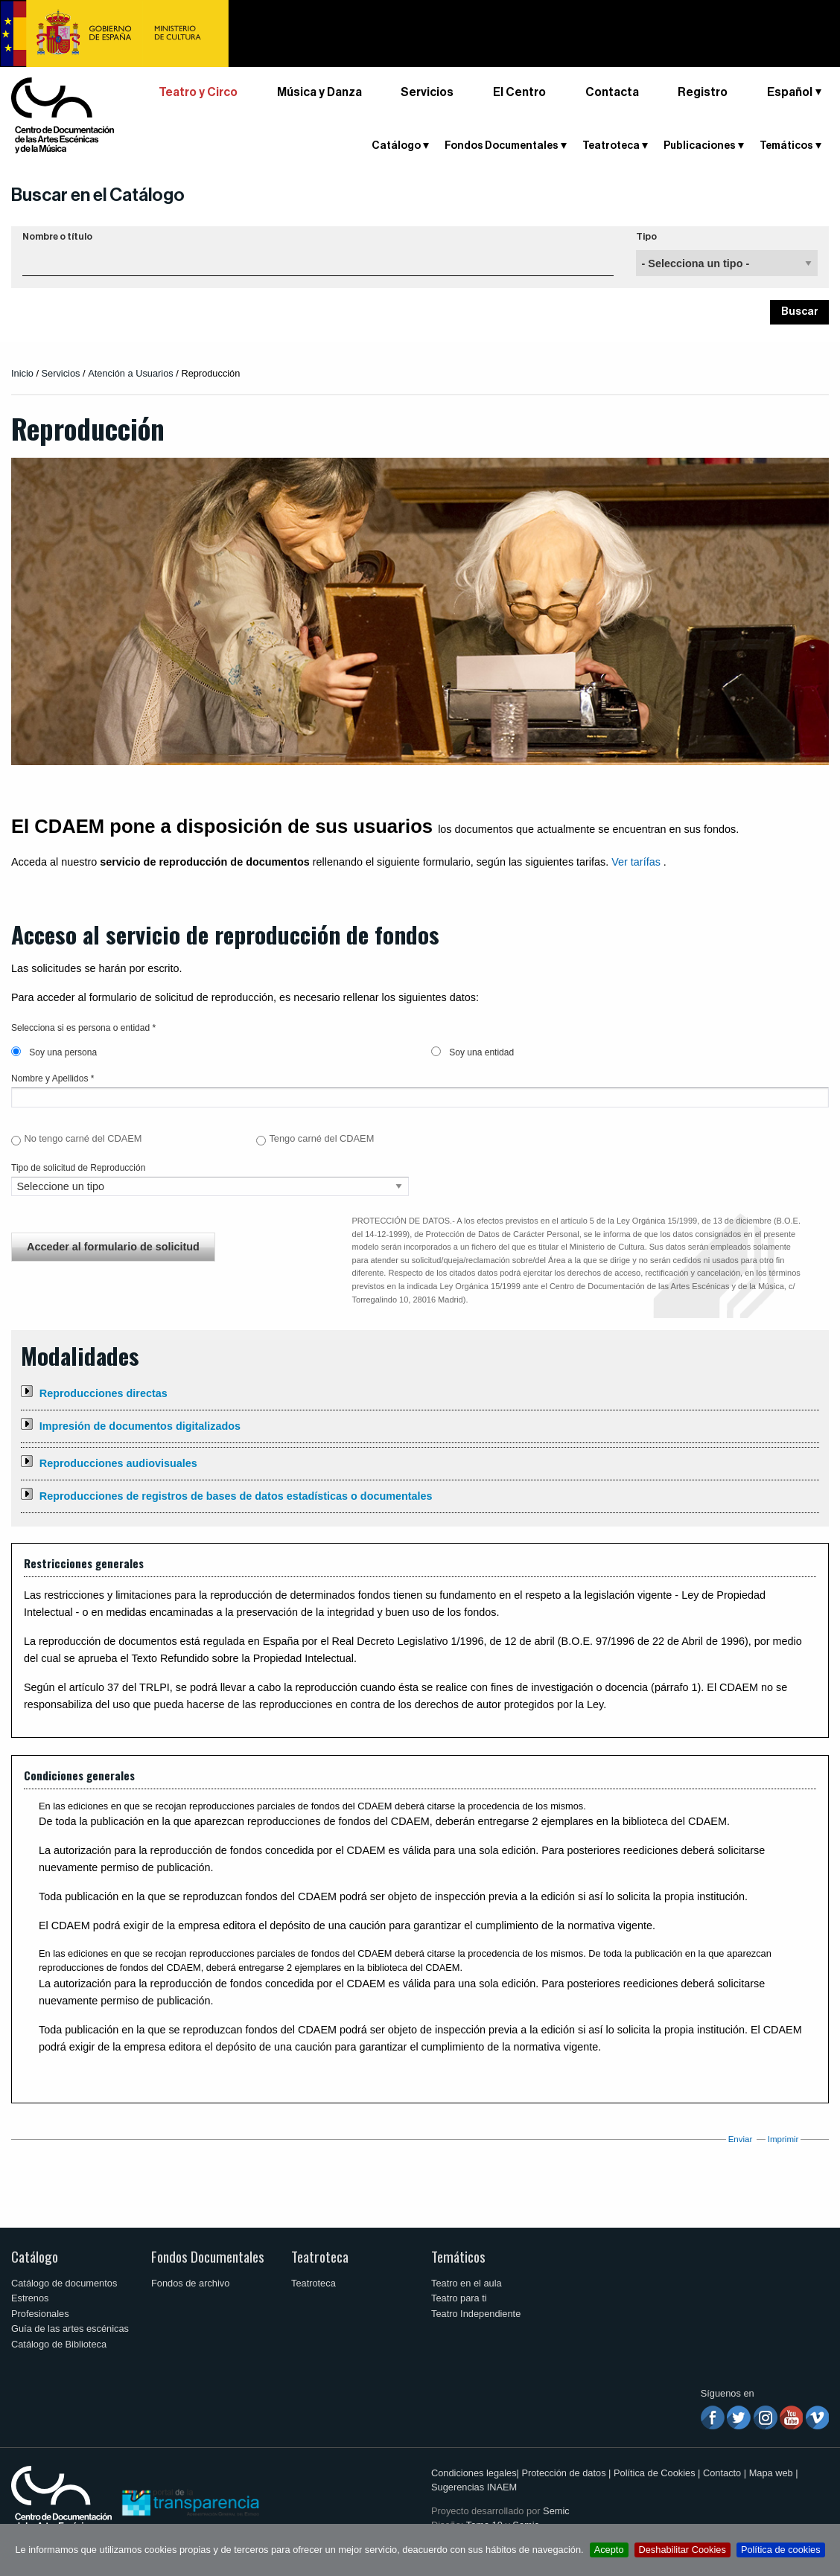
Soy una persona (54, 1052)
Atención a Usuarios (131, 373)
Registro (703, 92)
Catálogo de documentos (64, 2283)
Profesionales (40, 2313)
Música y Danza (319, 92)
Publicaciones (700, 146)
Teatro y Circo (198, 92)
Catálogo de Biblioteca (58, 2344)
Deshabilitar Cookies (682, 2549)
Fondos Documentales (502, 146)
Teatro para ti (459, 2298)
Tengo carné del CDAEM (321, 1138)
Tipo (646, 236)
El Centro (519, 92)
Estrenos (30, 2298)
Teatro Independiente (476, 2313)
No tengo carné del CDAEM (82, 1138)
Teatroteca (611, 146)
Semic (556, 2510)
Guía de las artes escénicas (70, 2328)
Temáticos (786, 146)
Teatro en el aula (466, 2283)
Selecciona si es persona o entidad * (83, 1028)
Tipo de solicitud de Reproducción (78, 1168)
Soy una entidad (472, 1052)
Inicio (22, 373)
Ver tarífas (636, 862)
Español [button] (789, 92)
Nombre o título (57, 236)
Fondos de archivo (190, 2283)
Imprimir (783, 2139)
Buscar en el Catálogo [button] (98, 195)
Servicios (427, 92)
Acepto (609, 2549)
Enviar (740, 2139)
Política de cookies (781, 2549)
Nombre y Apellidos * (52, 1078)
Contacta (612, 92)
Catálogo (396, 146)
